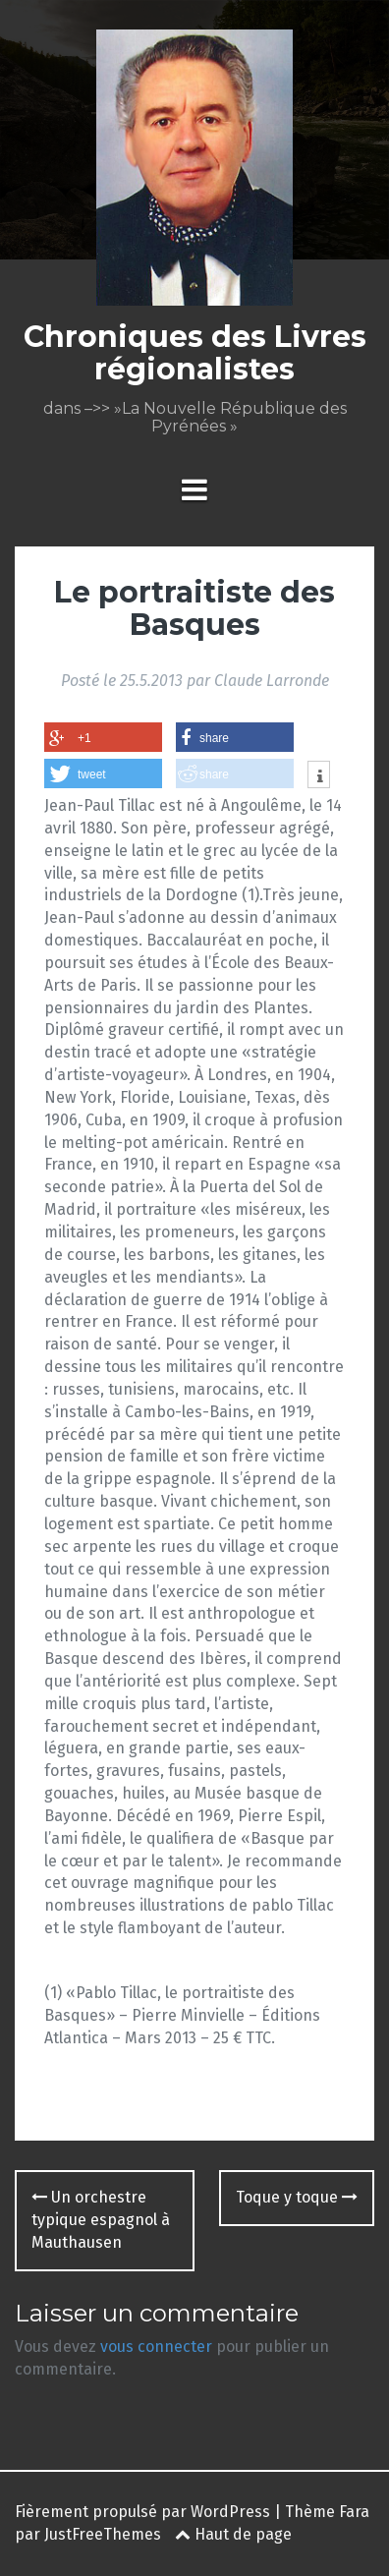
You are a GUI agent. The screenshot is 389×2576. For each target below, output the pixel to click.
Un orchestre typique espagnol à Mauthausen (100, 2220)
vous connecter (156, 2346)
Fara (354, 2511)
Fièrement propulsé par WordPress (142, 2511)
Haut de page (233, 2534)
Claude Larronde (271, 680)
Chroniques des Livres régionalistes (195, 352)
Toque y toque (297, 2197)
